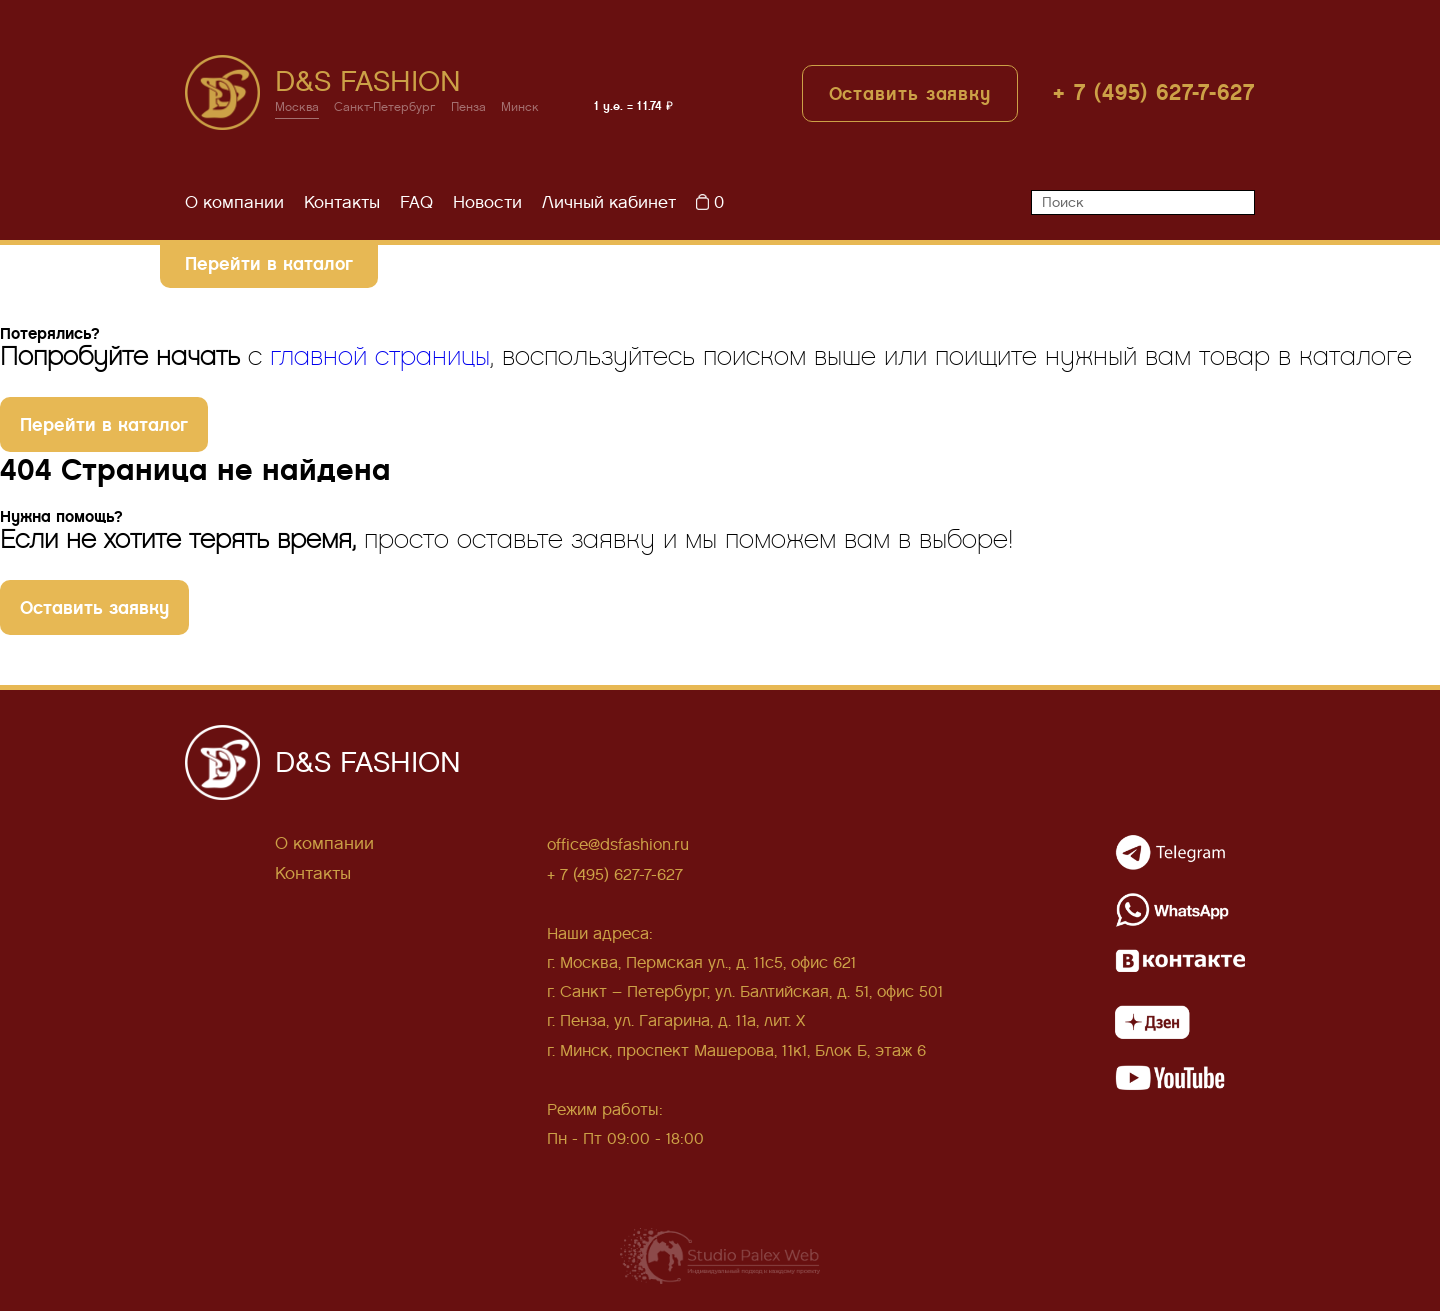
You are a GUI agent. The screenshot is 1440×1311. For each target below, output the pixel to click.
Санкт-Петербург (385, 107)
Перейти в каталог (269, 263)
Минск (520, 107)
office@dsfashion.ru (618, 844)
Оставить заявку (910, 93)
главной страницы (380, 356)
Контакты (342, 202)
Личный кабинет (609, 202)
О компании (234, 202)
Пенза (468, 107)
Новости (487, 202)
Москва (297, 107)
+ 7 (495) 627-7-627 (1154, 92)
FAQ (416, 202)
